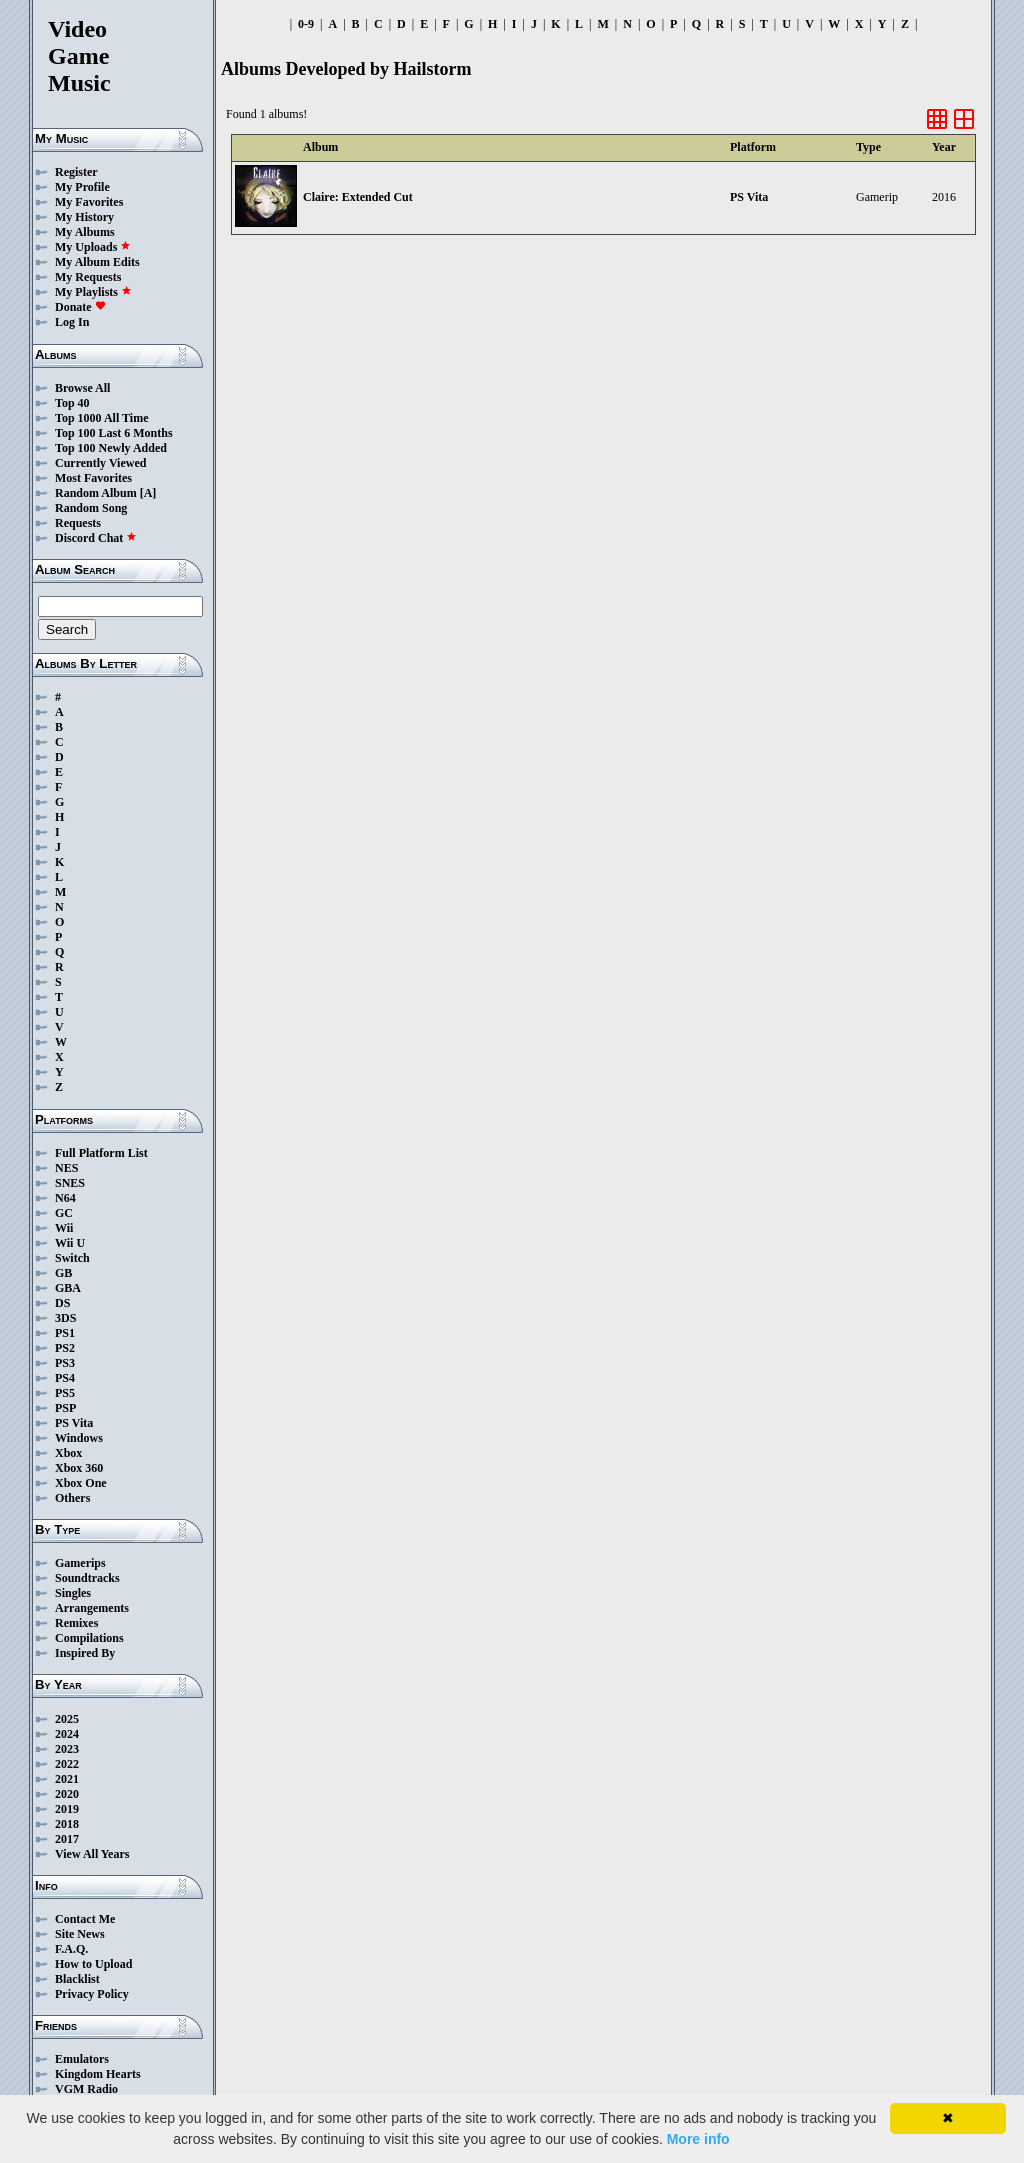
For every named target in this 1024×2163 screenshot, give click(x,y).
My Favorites (89, 202)
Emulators (82, 2059)
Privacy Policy (92, 1994)
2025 (67, 1719)
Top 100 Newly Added (111, 448)
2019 (67, 1809)
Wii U (70, 1243)
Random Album (96, 493)
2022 (67, 1764)
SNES (70, 1183)
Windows (79, 1438)
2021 (67, 1779)
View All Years (92, 1854)
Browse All (82, 388)
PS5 (65, 1393)
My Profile (82, 187)
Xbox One (81, 1483)
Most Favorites (93, 478)
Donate (80, 307)
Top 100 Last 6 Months (114, 433)
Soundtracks (87, 1578)
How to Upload (93, 1964)
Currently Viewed (100, 463)
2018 (67, 1824)
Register (76, 172)
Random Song (91, 508)
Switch (72, 1258)
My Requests (88, 277)
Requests (78, 523)
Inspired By (85, 1653)
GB (63, 1273)
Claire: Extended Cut (358, 197)
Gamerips (80, 1563)
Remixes (76, 1623)
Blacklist (77, 1979)
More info (698, 2139)
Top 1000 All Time (101, 418)
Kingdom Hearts (98, 2074)
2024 (67, 1734)
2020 (67, 1794)
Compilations (89, 1638)
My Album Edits (97, 262)
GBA (68, 1288)
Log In (72, 322)
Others (72, 1498)
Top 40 (72, 403)
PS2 (65, 1348)
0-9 (306, 24)
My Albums (85, 232)
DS (62, 1303)
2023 (67, 1749)
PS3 (65, 1363)
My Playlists (93, 292)
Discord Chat (96, 538)
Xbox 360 (79, 1468)
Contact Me (85, 1919)
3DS (65, 1318)
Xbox (68, 1453)
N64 (65, 1198)
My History (84, 217)
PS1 (65, 1333)
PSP (65, 1408)
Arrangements (92, 1608)
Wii (64, 1228)
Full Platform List (101, 1153)
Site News (80, 1934)
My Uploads (93, 247)
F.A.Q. (71, 1949)
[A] (148, 493)
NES (66, 1168)
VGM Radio (86, 2089)
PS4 (65, 1378)
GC (64, 1213)
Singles (73, 1593)
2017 (67, 1839)
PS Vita (74, 1423)
